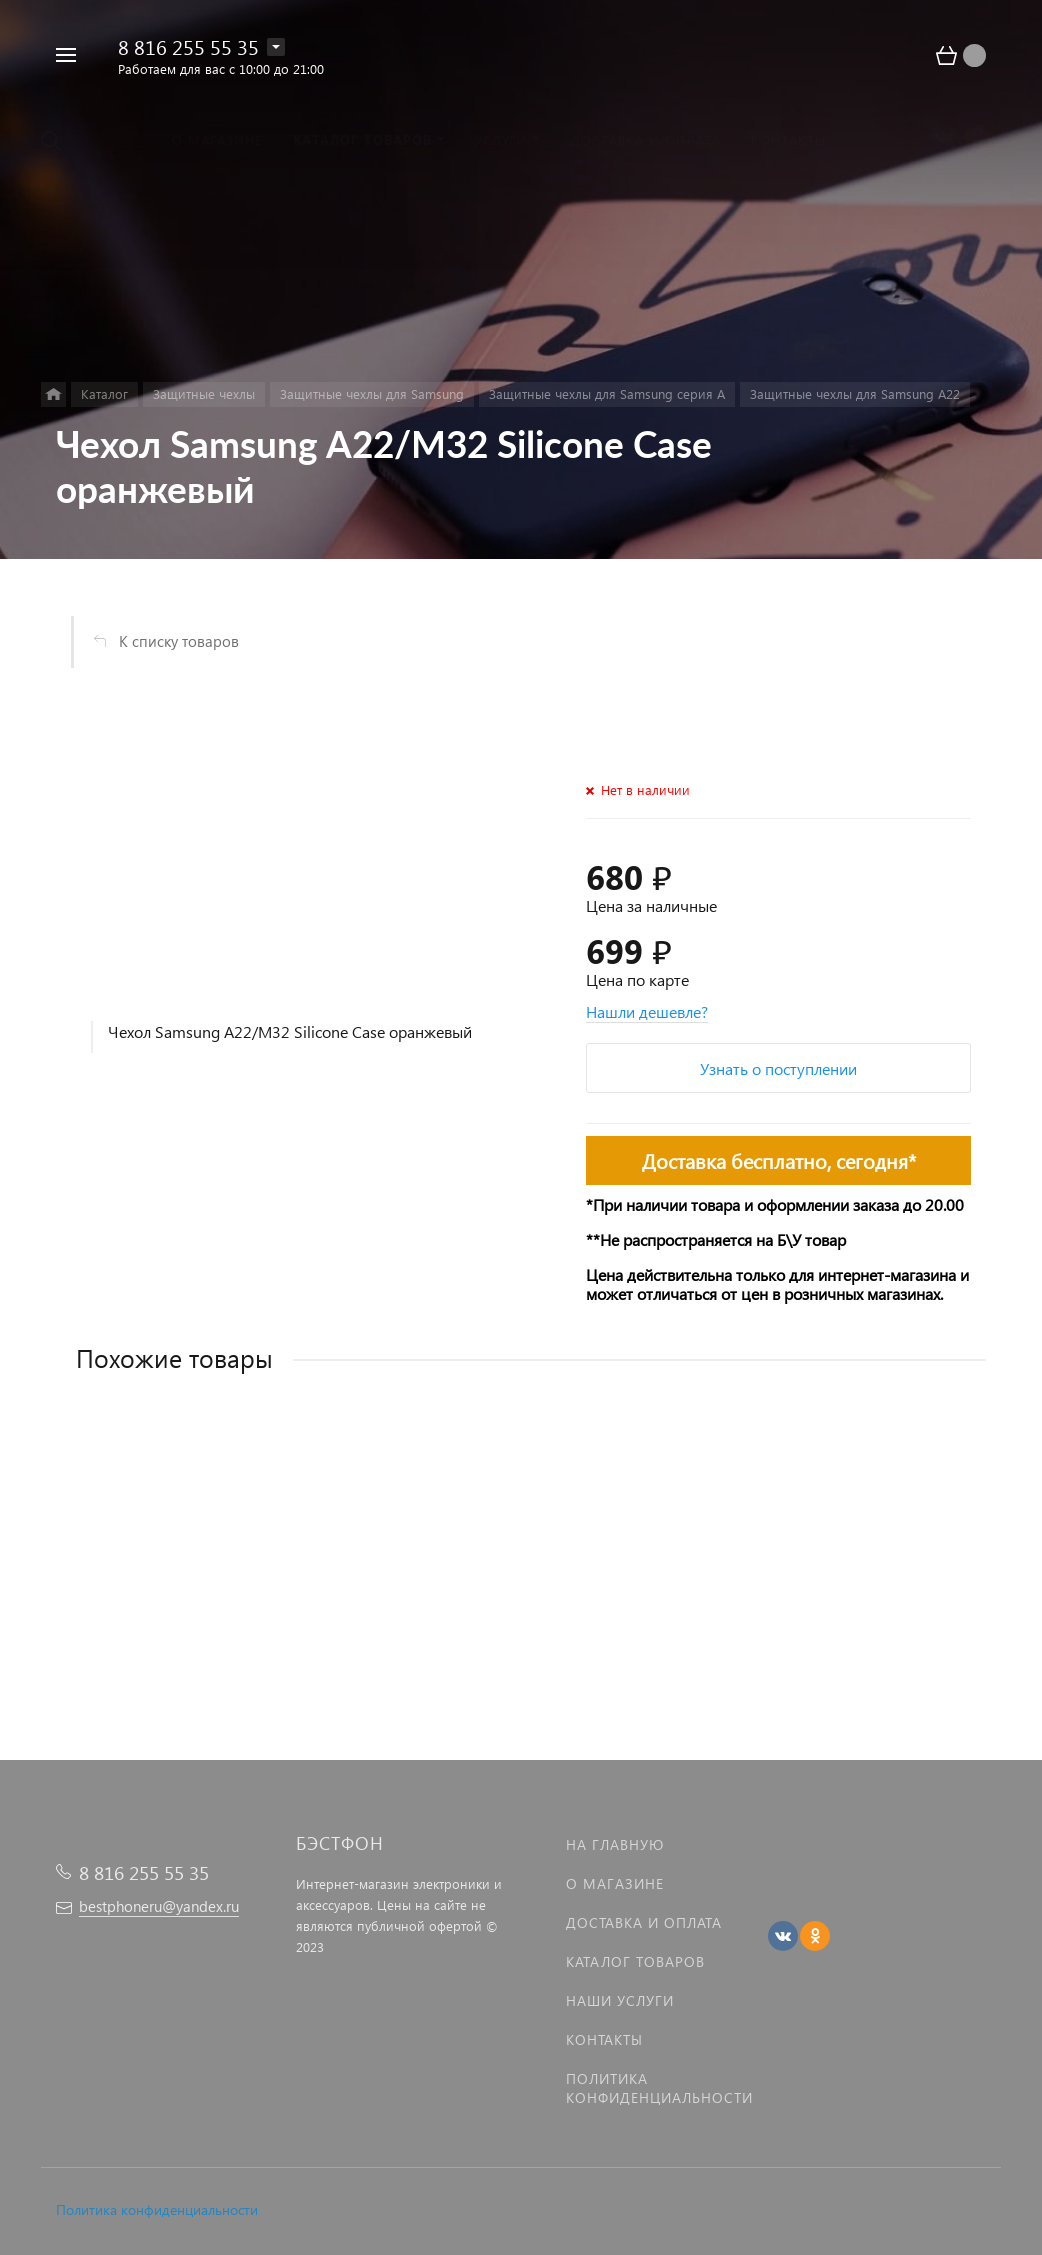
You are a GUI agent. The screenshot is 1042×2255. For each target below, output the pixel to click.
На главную (615, 1844)
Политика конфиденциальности (157, 2209)
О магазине (615, 1883)
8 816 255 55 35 (188, 46)
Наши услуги (620, 2000)
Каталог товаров (635, 1961)
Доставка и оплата (644, 1922)
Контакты (604, 2039)
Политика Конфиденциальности (659, 2088)
